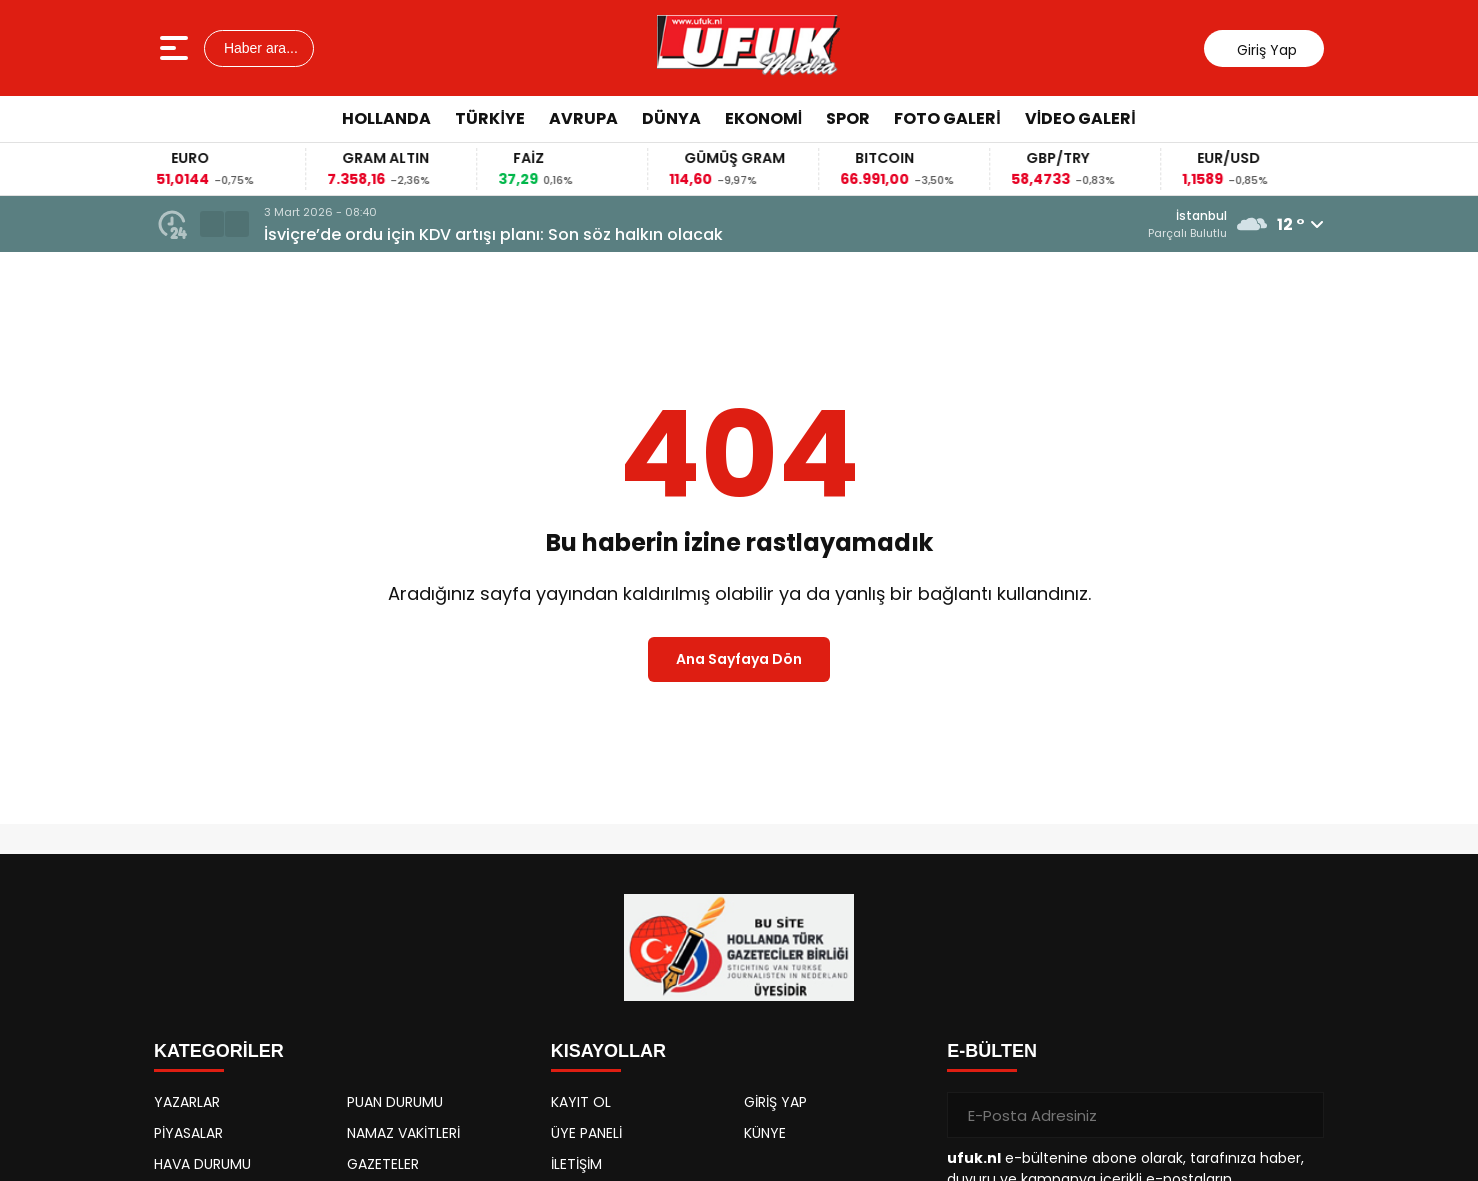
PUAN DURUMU (395, 1102)
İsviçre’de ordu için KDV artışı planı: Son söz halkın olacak (493, 234)
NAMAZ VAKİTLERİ (403, 1133)
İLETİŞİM (576, 1164)
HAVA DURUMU (202, 1164)
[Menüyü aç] (176, 48)
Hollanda (386, 118)
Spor (848, 118)
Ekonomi (763, 118)
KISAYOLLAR (608, 1051)
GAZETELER (383, 1164)
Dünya (671, 118)
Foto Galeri (947, 118)
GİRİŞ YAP (775, 1102)
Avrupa (583, 118)
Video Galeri (1080, 118)
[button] (212, 224)
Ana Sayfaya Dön (739, 659)
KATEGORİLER (219, 1051)
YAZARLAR (187, 1102)
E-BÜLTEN (992, 1051)
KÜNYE (765, 1133)
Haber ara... (259, 48)
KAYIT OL (581, 1102)
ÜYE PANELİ (586, 1133)
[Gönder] (1301, 1115)
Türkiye (489, 118)
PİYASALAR (188, 1133)
